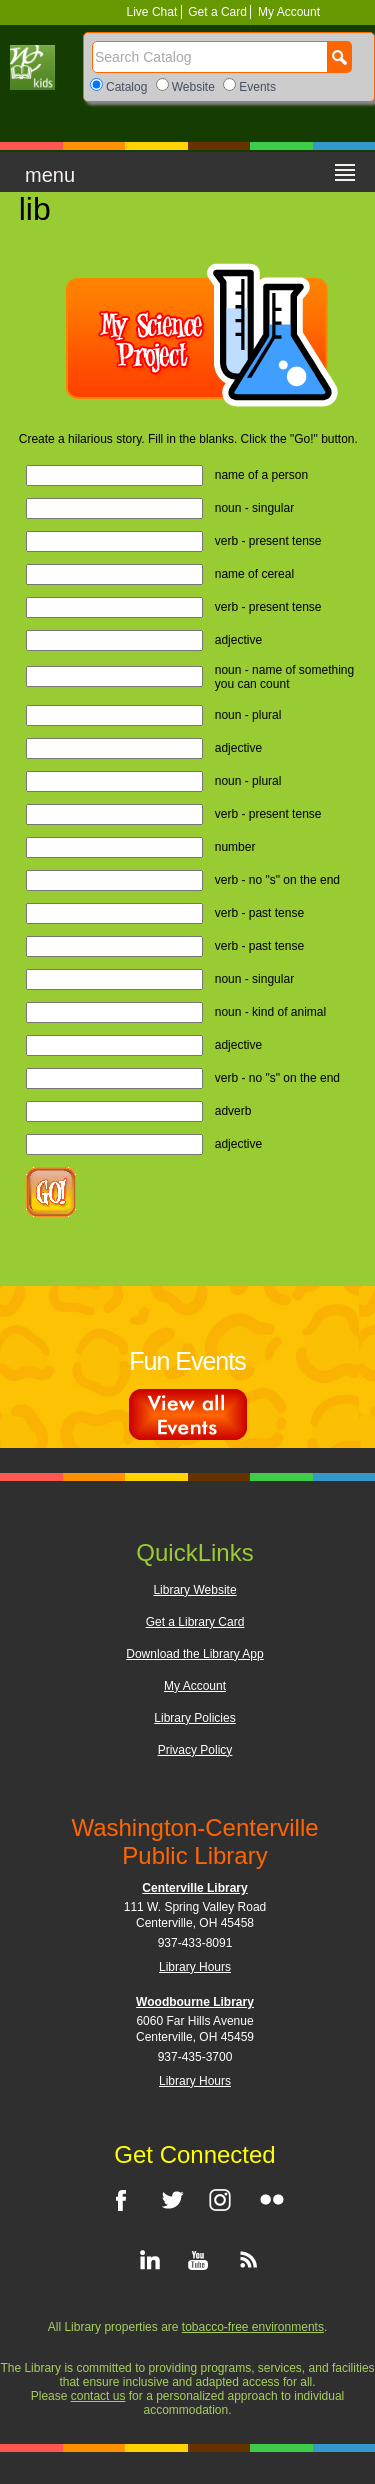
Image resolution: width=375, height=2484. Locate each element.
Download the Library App (194, 1654)
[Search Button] (339, 57)
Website (193, 87)
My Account (287, 12)
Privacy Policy (195, 1750)
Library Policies (194, 1718)
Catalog (126, 87)
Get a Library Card (195, 1622)
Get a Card (217, 12)
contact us (98, 2396)
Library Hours (195, 1967)
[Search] (210, 57)
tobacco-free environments (253, 2327)
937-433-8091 (195, 1943)
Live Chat (154, 12)
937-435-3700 (195, 2057)
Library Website (194, 1590)
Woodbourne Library (195, 2002)
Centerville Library (194, 1888)
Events (257, 87)
